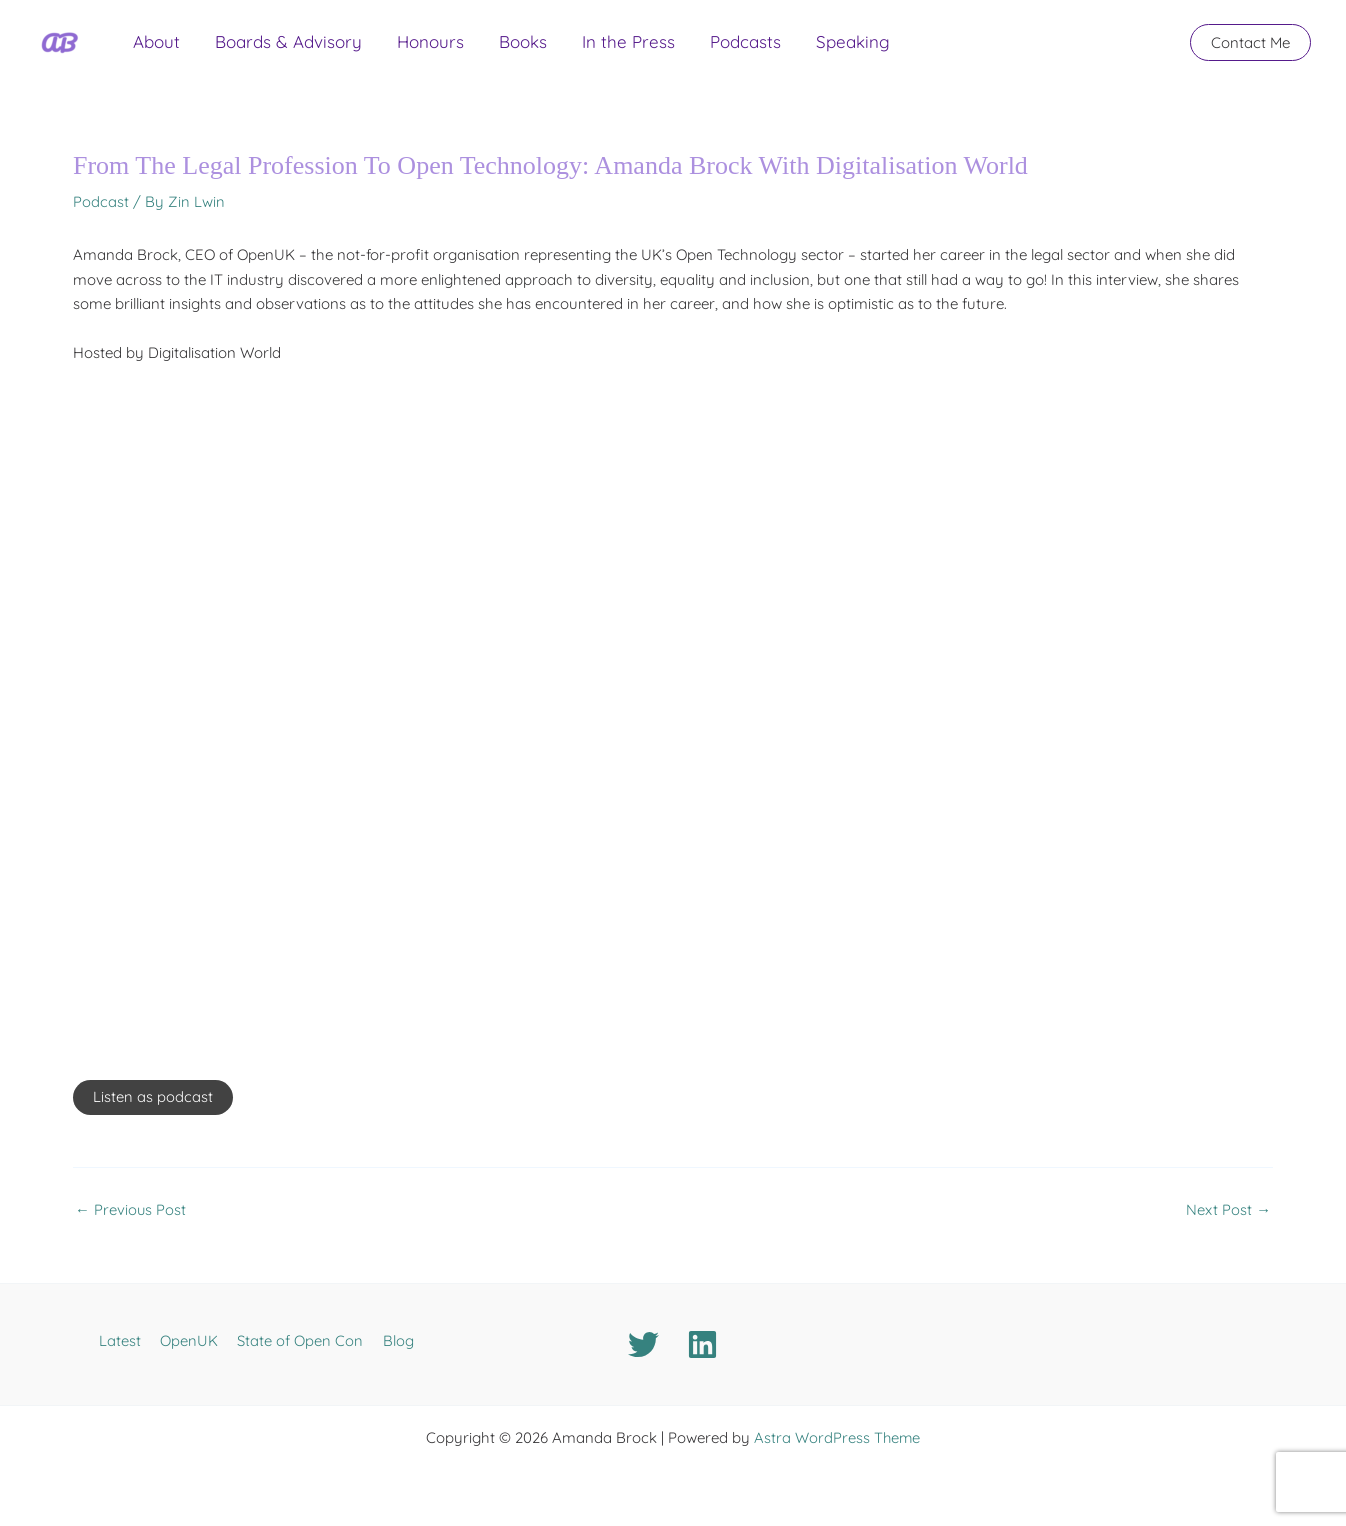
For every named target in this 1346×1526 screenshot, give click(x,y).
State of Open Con (298, 1340)
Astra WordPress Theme (837, 1437)
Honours (392, 49)
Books (470, 49)
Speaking (755, 49)
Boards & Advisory (265, 49)
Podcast (101, 201)
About (148, 49)
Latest (126, 1340)
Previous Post (131, 1209)
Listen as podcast (153, 1097)
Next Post (1228, 1209)
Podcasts (662, 49)
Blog (391, 1340)
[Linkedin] (702, 1344)
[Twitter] (643, 1344)
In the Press (560, 49)
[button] (1250, 50)
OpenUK (191, 1340)
